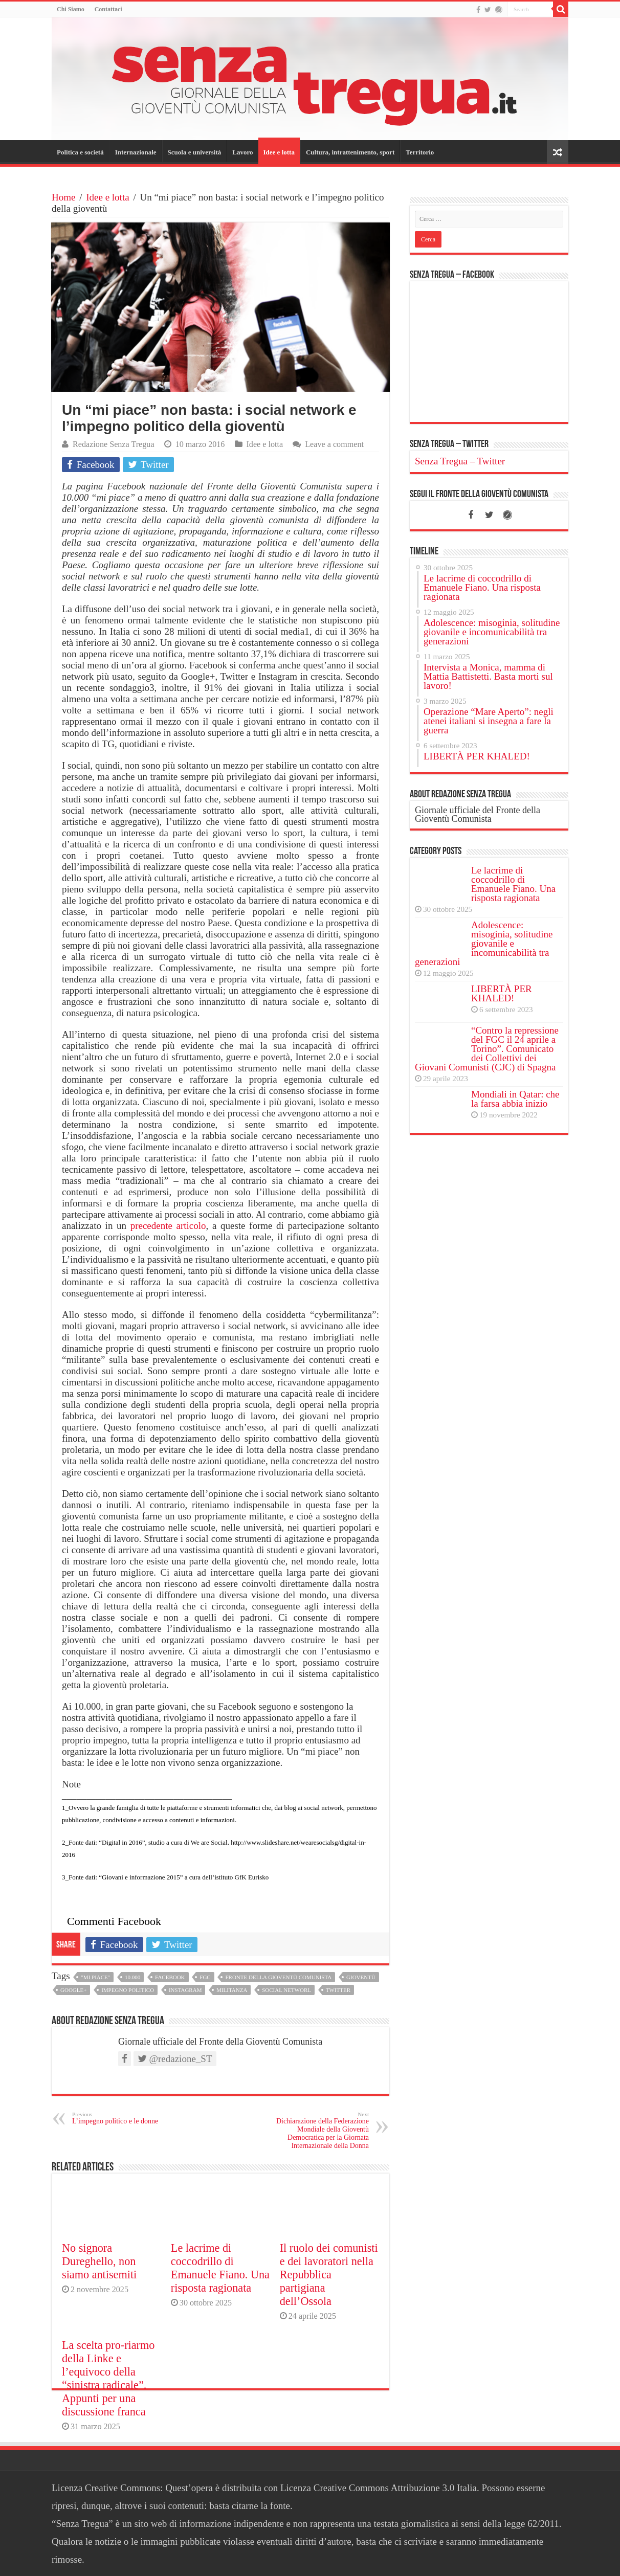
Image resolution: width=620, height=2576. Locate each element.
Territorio (420, 152)
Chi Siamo (70, 9)
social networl (286, 1990)
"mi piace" (95, 1977)
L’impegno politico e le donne (124, 2118)
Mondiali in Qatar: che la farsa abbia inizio (515, 1099)
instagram (185, 1990)
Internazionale (136, 152)
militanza (231, 1990)
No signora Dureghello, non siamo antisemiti (99, 2261)
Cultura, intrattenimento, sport (350, 152)
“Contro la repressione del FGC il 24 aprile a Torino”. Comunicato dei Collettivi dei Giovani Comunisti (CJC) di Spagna (487, 1048)
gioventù (360, 1977)
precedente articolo (168, 1225)
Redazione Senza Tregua (113, 444)
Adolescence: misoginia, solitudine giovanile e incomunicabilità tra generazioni (483, 943)
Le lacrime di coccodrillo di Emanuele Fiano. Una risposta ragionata (220, 2268)
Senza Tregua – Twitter (449, 444)
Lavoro (242, 152)
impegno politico (127, 1990)
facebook (170, 1977)
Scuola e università (195, 152)
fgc (205, 1977)
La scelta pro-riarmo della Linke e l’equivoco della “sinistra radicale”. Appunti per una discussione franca (108, 2378)
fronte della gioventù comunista (278, 1977)
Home (63, 197)
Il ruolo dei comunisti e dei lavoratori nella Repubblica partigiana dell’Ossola (329, 2275)
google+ (73, 1990)
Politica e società (80, 152)
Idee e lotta (279, 152)
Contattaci (108, 9)
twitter (338, 1990)
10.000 (132, 1977)
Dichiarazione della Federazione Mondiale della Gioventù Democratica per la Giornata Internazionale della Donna (316, 2130)
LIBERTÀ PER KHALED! (501, 993)
